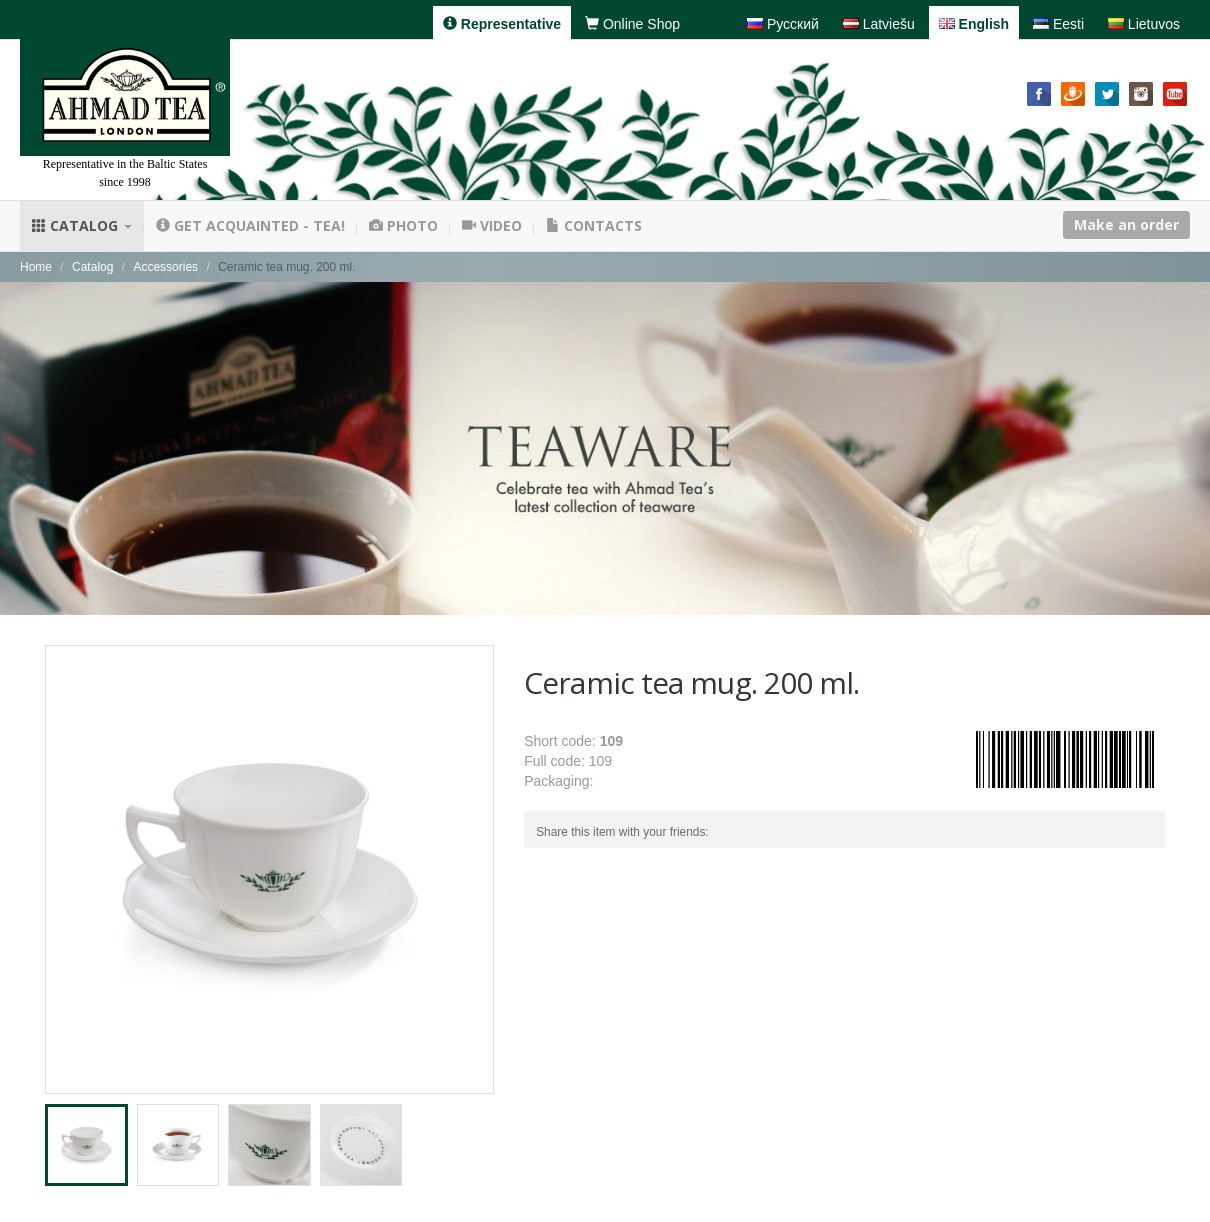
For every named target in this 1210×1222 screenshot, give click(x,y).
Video (492, 225)
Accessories (165, 267)
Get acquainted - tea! (250, 225)
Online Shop (632, 24)
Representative (502, 24)
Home (36, 267)
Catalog (82, 225)
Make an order (1126, 224)
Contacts (594, 225)
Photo (403, 225)
